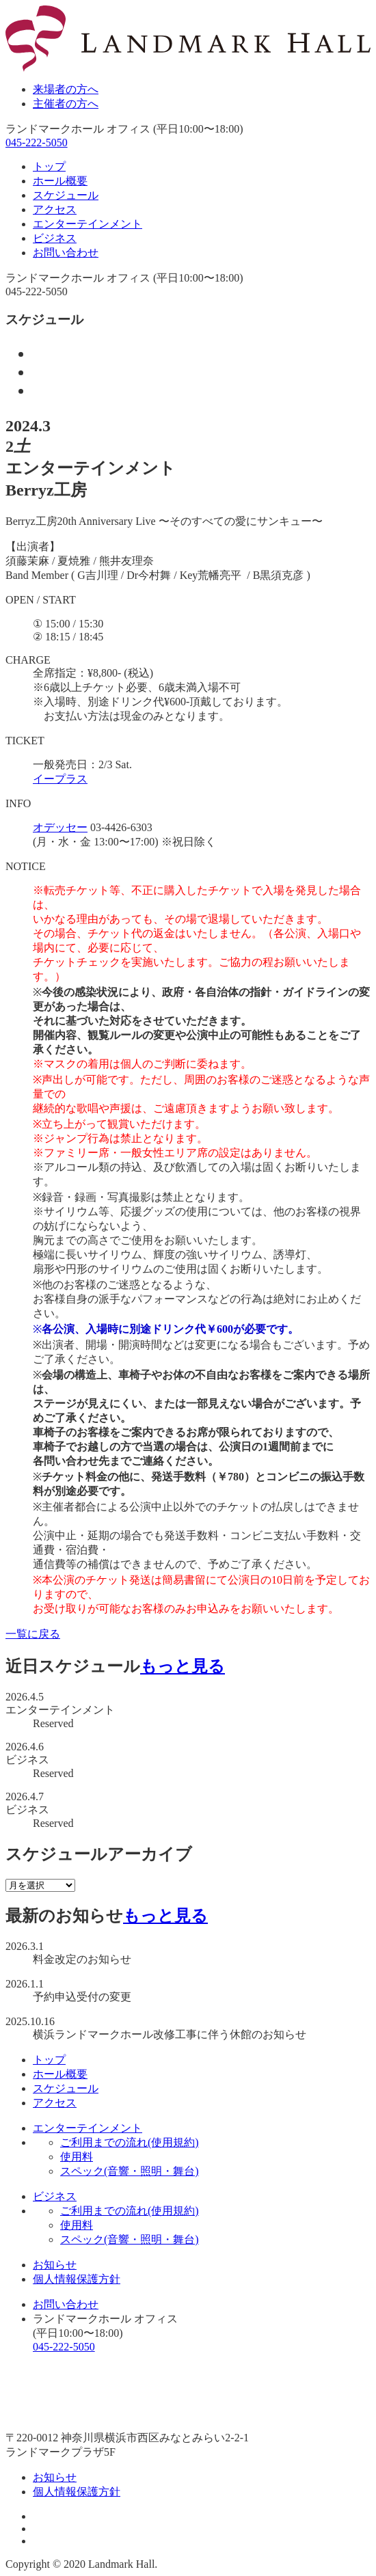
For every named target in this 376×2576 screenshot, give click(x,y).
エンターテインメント (87, 224)
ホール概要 (60, 181)
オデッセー (60, 827)
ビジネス (55, 238)
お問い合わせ (65, 252)
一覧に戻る (32, 1634)
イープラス (60, 779)
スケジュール (65, 195)
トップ (49, 166)
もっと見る (182, 1666)
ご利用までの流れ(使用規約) (129, 2142)
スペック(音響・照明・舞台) (129, 2171)
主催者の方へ (65, 103)
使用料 (76, 2157)
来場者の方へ (65, 89)
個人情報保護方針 (76, 2279)
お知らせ (55, 2264)
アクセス (55, 209)
